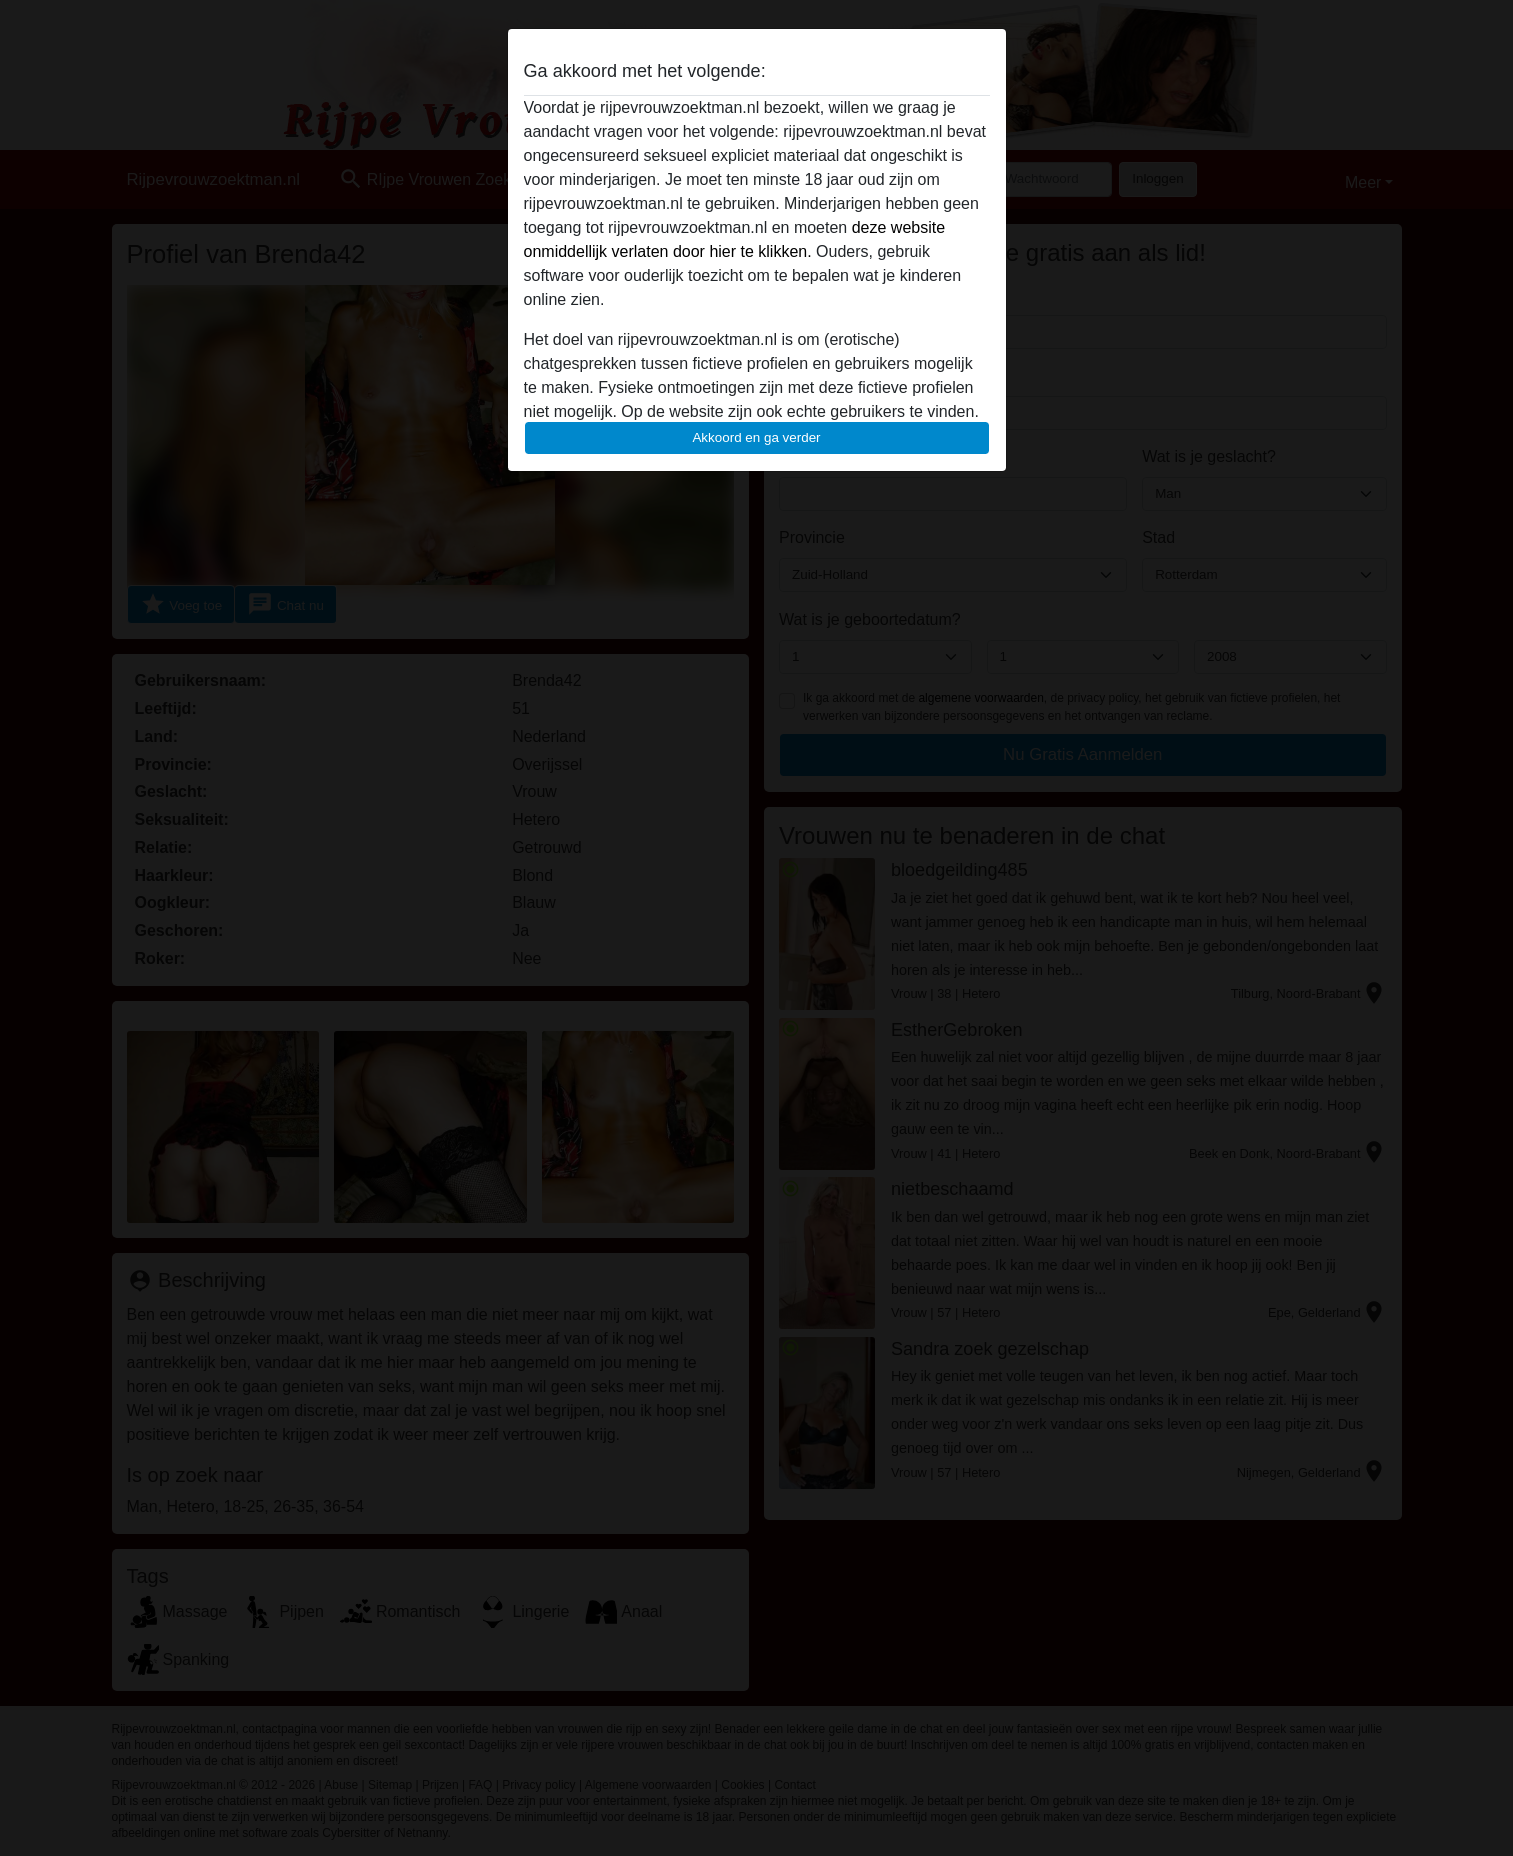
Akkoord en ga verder (756, 437)
